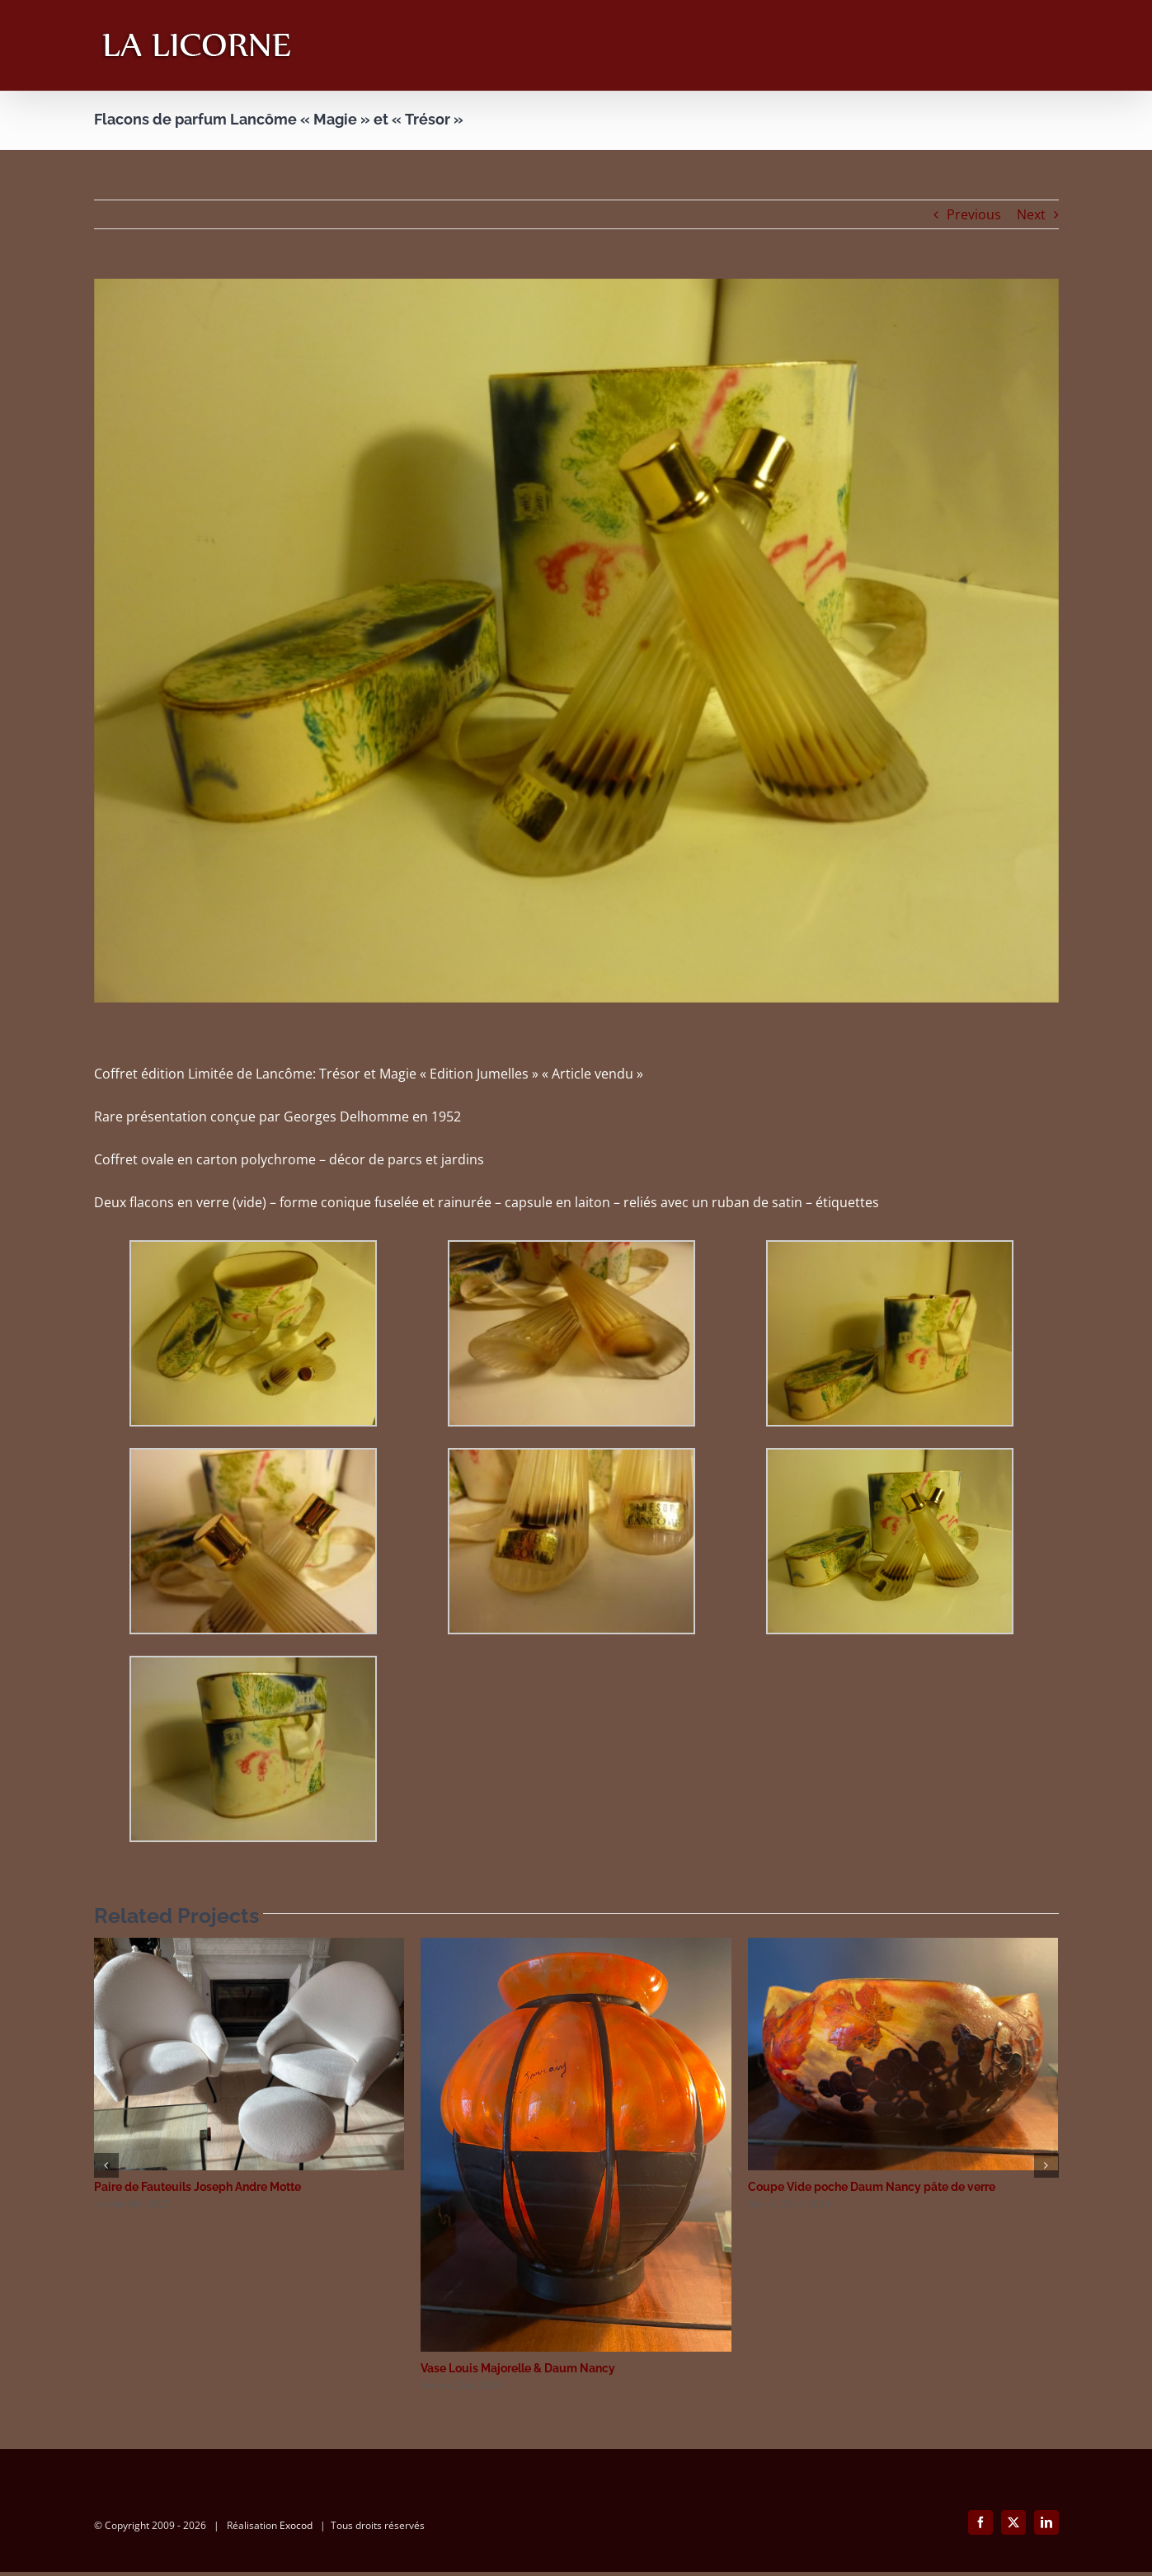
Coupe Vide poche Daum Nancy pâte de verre (871, 2186)
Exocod (296, 2529)
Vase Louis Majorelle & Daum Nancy (518, 2368)
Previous (974, 214)
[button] (106, 2165)
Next (1031, 214)
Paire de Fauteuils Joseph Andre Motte (197, 2186)
